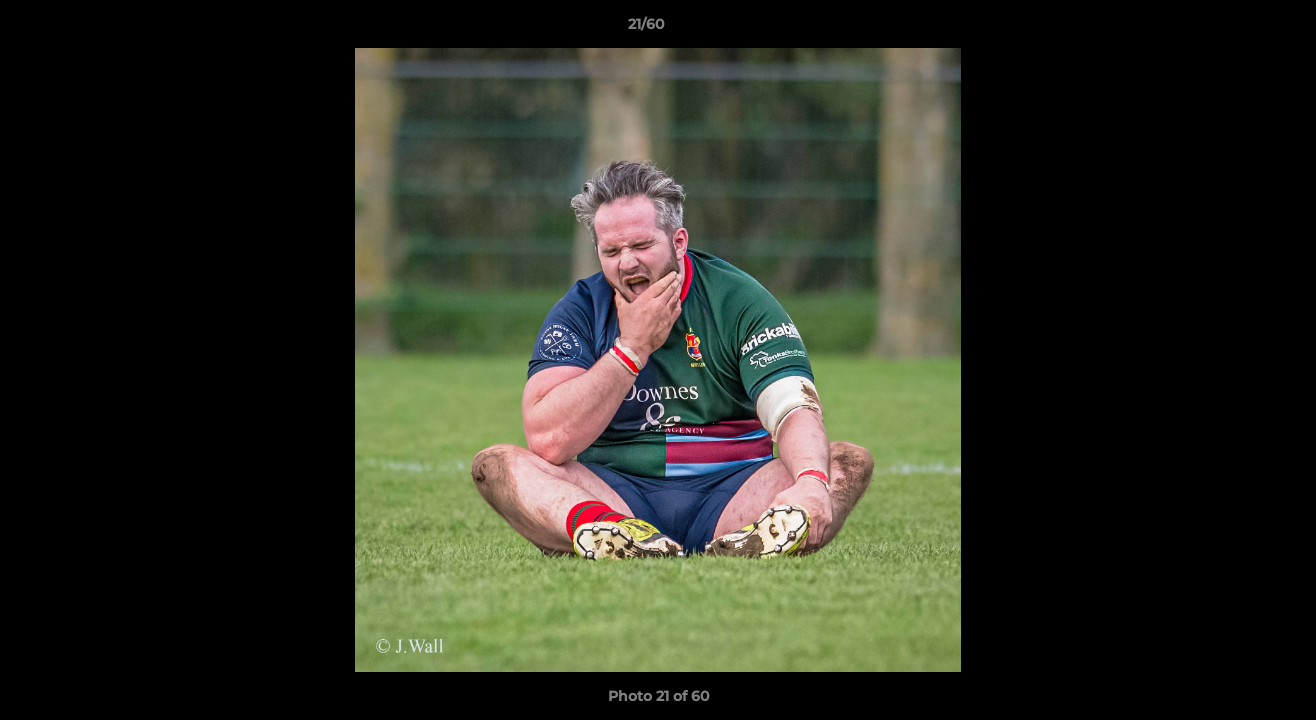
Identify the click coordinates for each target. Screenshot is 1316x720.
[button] (1232, 29)
